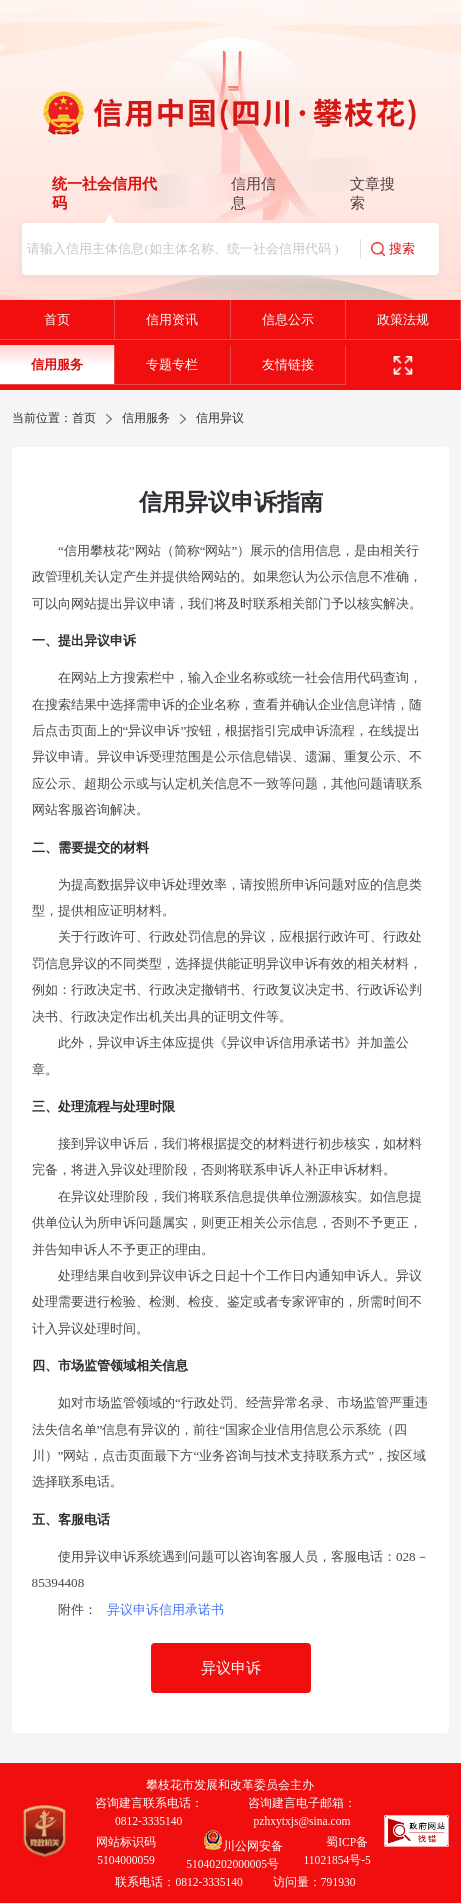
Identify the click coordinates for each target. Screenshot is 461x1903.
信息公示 (288, 319)
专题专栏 (172, 364)
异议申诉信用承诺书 (165, 1609)
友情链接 (288, 364)
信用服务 (57, 364)
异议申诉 (231, 1668)
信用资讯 (172, 319)
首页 (57, 319)
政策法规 (403, 319)
